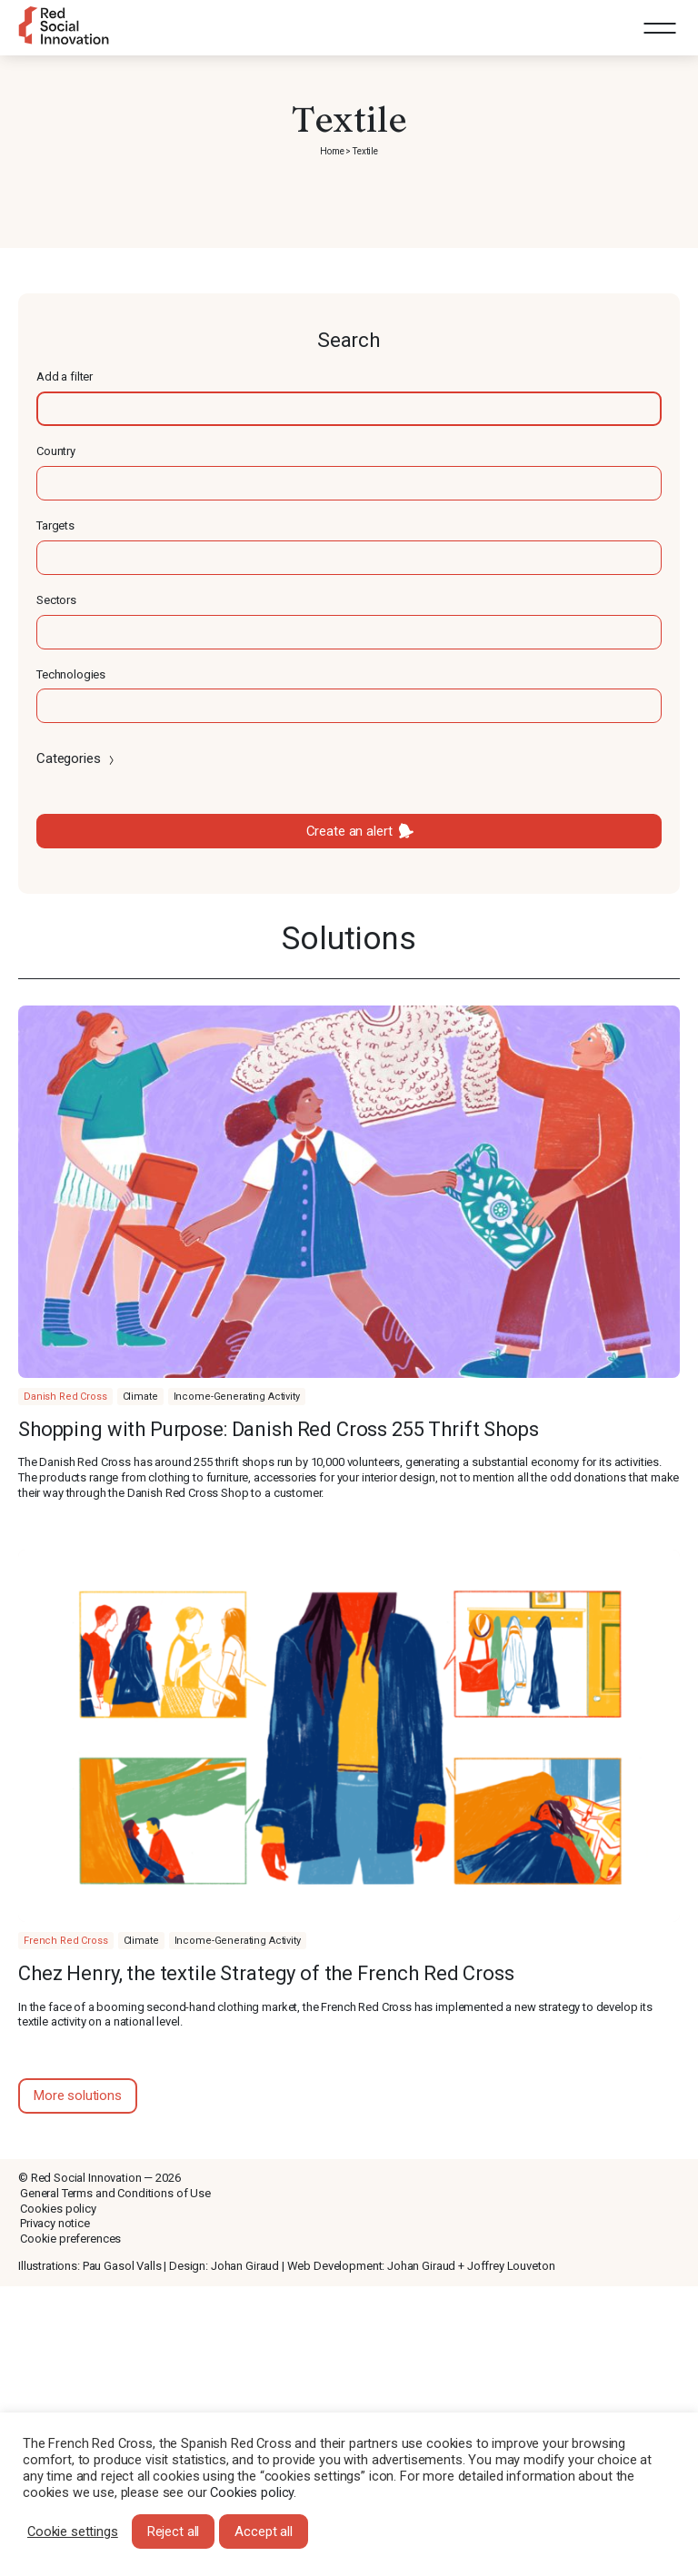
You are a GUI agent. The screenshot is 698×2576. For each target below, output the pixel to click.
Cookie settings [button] (72, 2531)
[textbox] (349, 408)
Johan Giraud (245, 2266)
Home (332, 151)
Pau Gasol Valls (122, 2266)
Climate (140, 1396)
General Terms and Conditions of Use (115, 2193)
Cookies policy (58, 2208)
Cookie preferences (70, 2238)
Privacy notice (55, 2223)
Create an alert (349, 831)
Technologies (70, 674)
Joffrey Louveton (511, 2266)
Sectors (56, 600)
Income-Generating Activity (237, 1396)
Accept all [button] (263, 2531)
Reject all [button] (173, 2531)
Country (55, 451)
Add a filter (64, 376)
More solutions (78, 2095)
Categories (76, 758)
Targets (55, 525)
